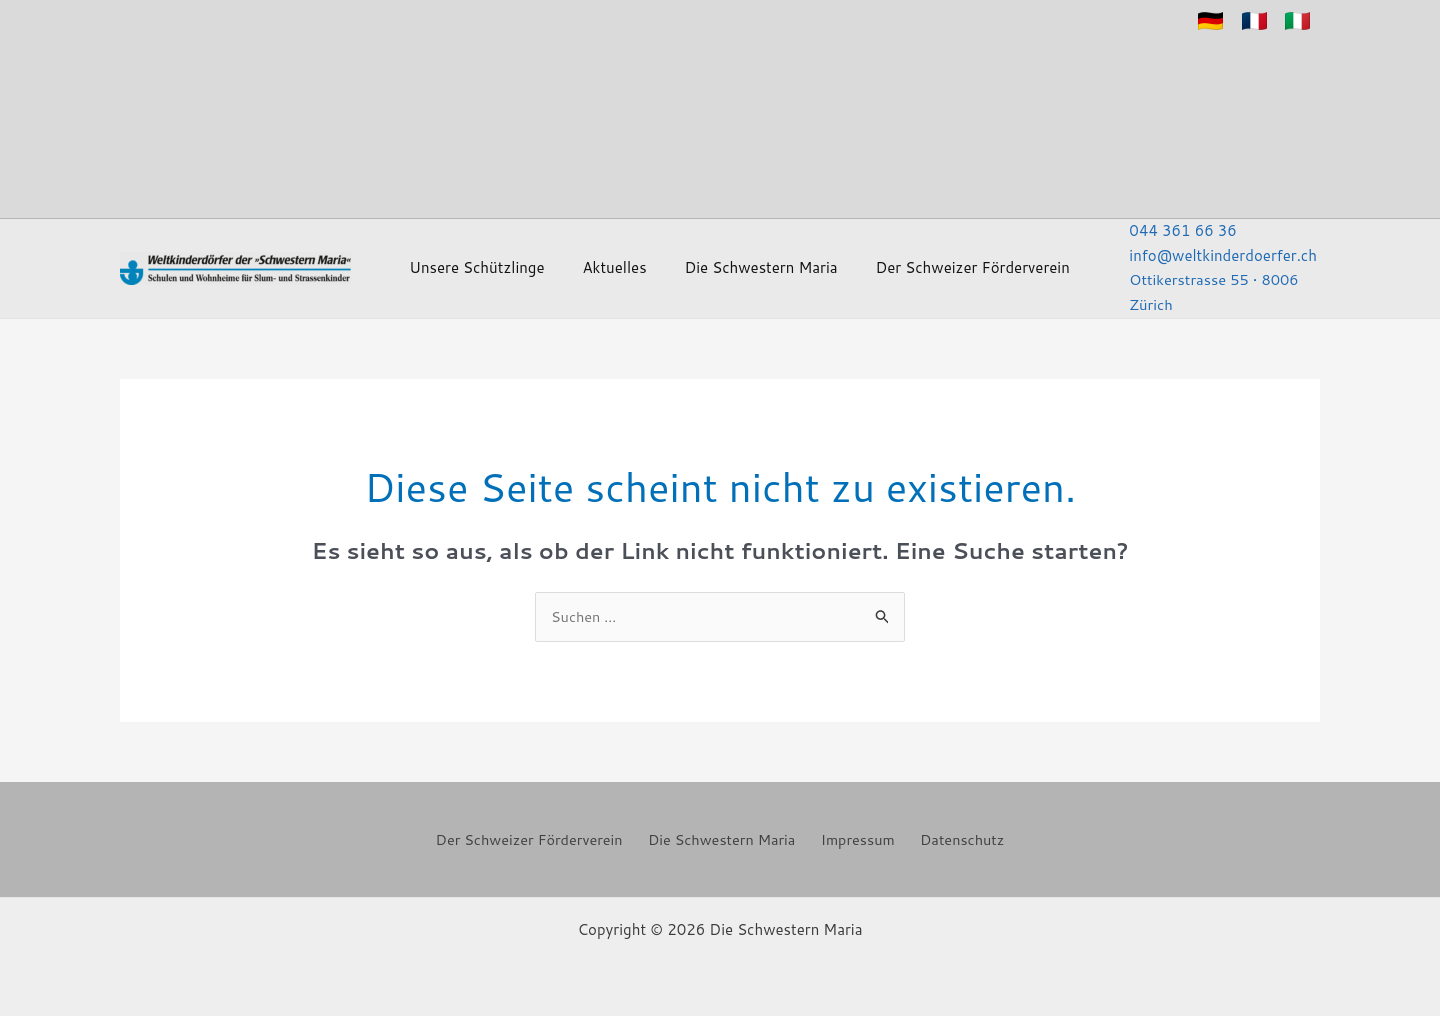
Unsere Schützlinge (484, 263)
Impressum (857, 836)
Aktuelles (599, 263)
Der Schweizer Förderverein (911, 263)
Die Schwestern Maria (722, 263)
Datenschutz (955, 836)
